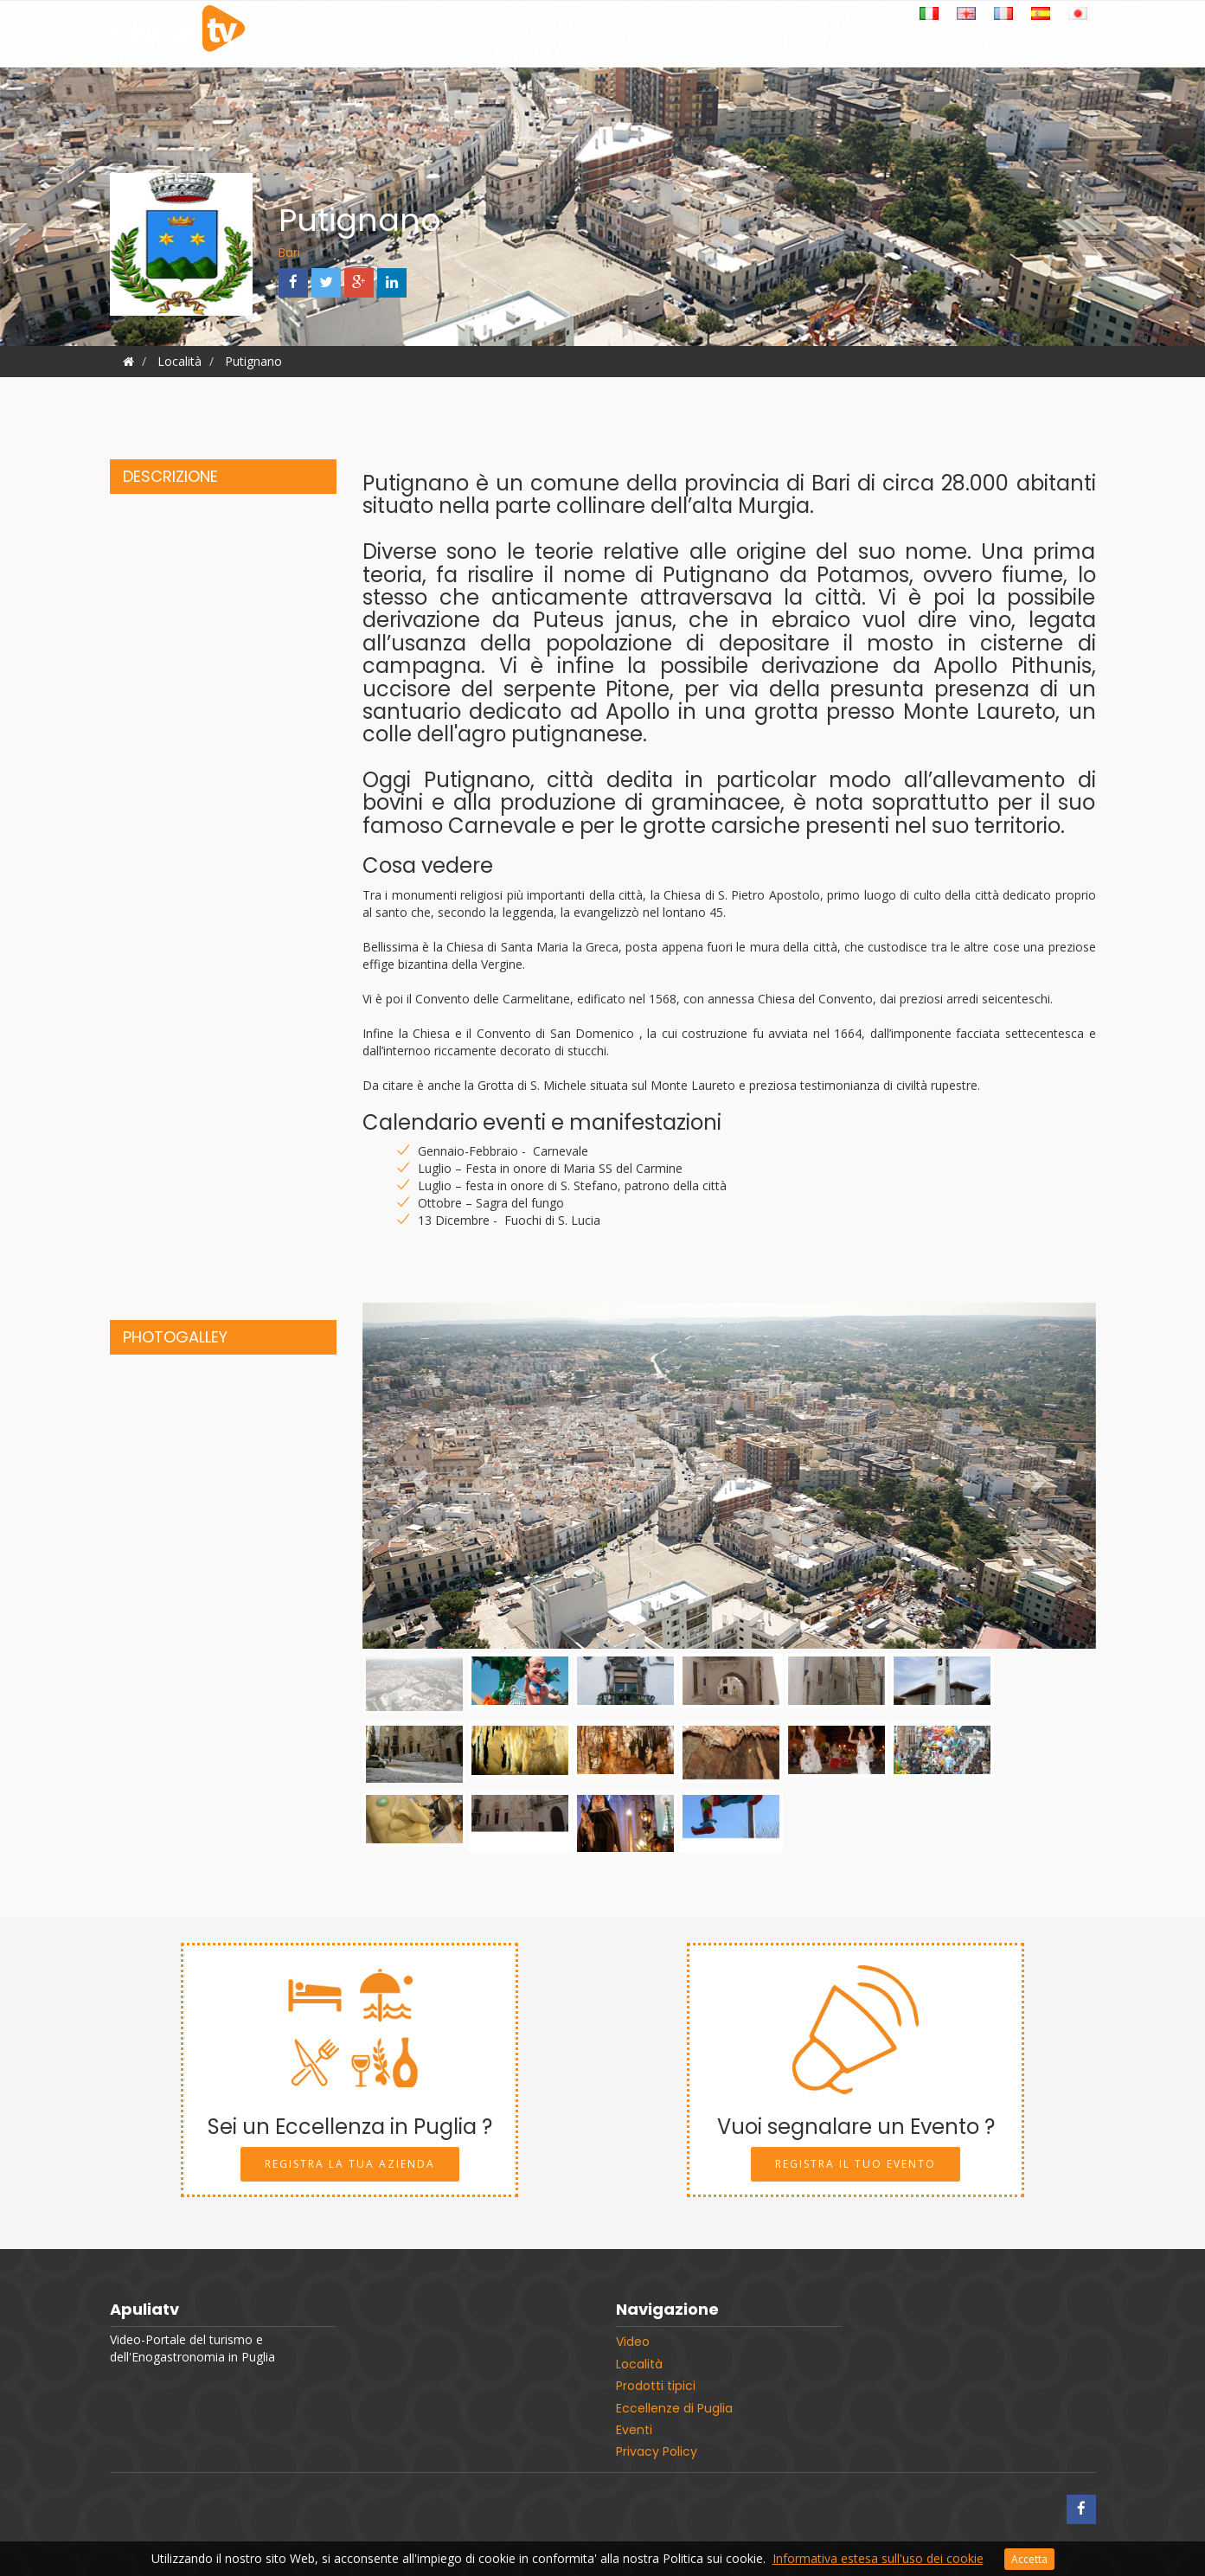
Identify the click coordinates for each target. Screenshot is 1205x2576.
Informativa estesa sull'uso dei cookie (878, 2558)
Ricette (800, 52)
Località (635, 52)
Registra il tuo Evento (855, 2163)
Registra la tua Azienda (350, 2163)
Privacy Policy (656, 2451)
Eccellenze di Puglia (902, 52)
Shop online (1017, 52)
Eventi (1092, 52)
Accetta (1029, 2559)
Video (570, 52)
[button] (417, 1476)
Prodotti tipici (719, 52)
